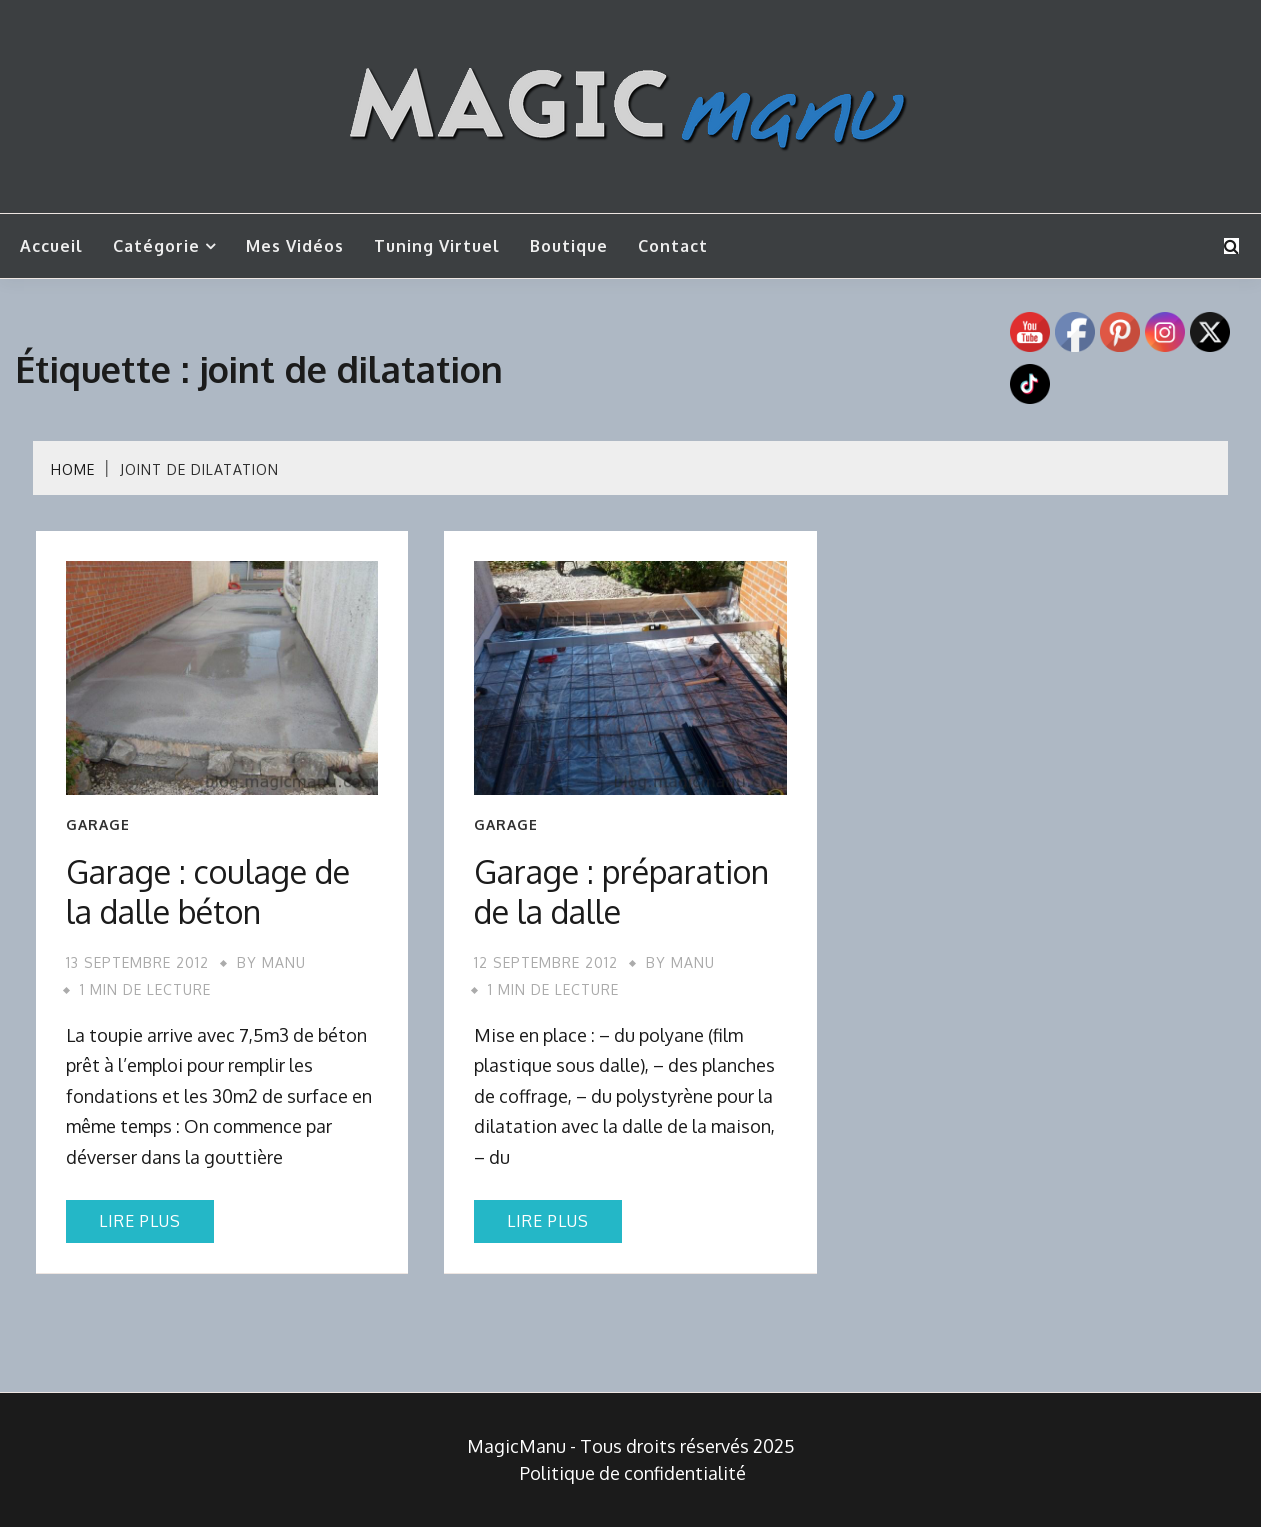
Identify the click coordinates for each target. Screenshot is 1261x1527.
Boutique (569, 246)
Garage (98, 825)
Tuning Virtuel (437, 246)
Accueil (51, 246)
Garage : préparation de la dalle (621, 891)
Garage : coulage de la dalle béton (208, 891)
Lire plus (140, 1221)
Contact (673, 246)
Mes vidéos (295, 246)
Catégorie (156, 246)
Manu (284, 962)
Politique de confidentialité (633, 1473)
